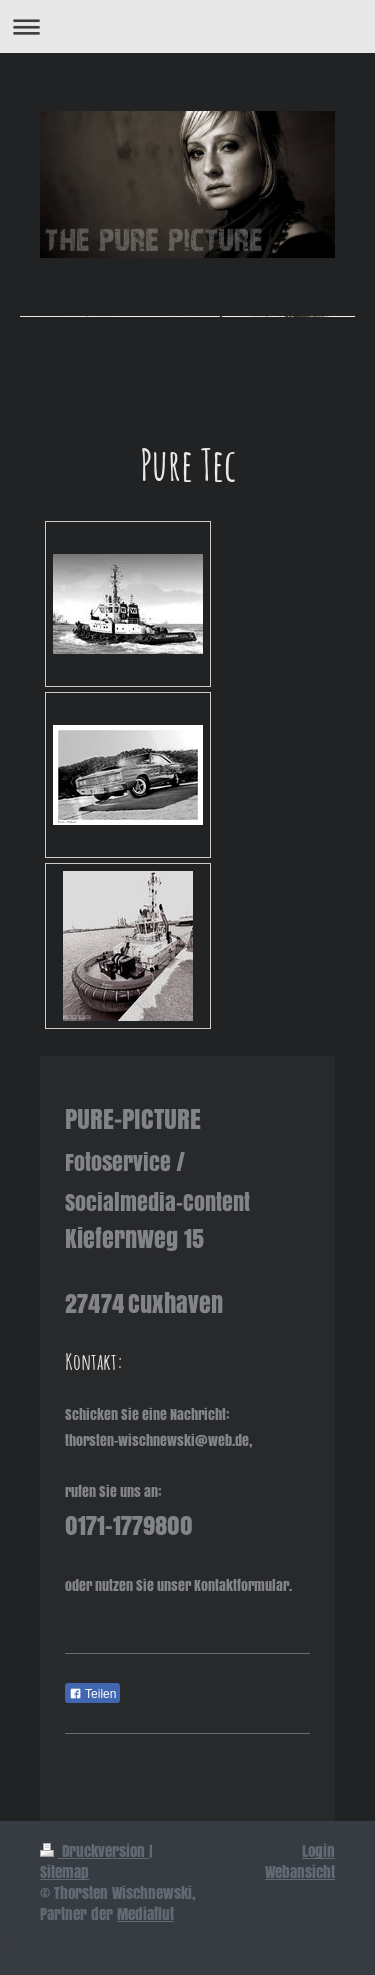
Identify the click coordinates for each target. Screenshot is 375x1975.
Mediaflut (145, 1914)
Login (318, 1851)
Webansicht (300, 1872)
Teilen (92, 1694)
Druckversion (94, 1851)
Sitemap (64, 1872)
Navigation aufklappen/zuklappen (187, 26)
